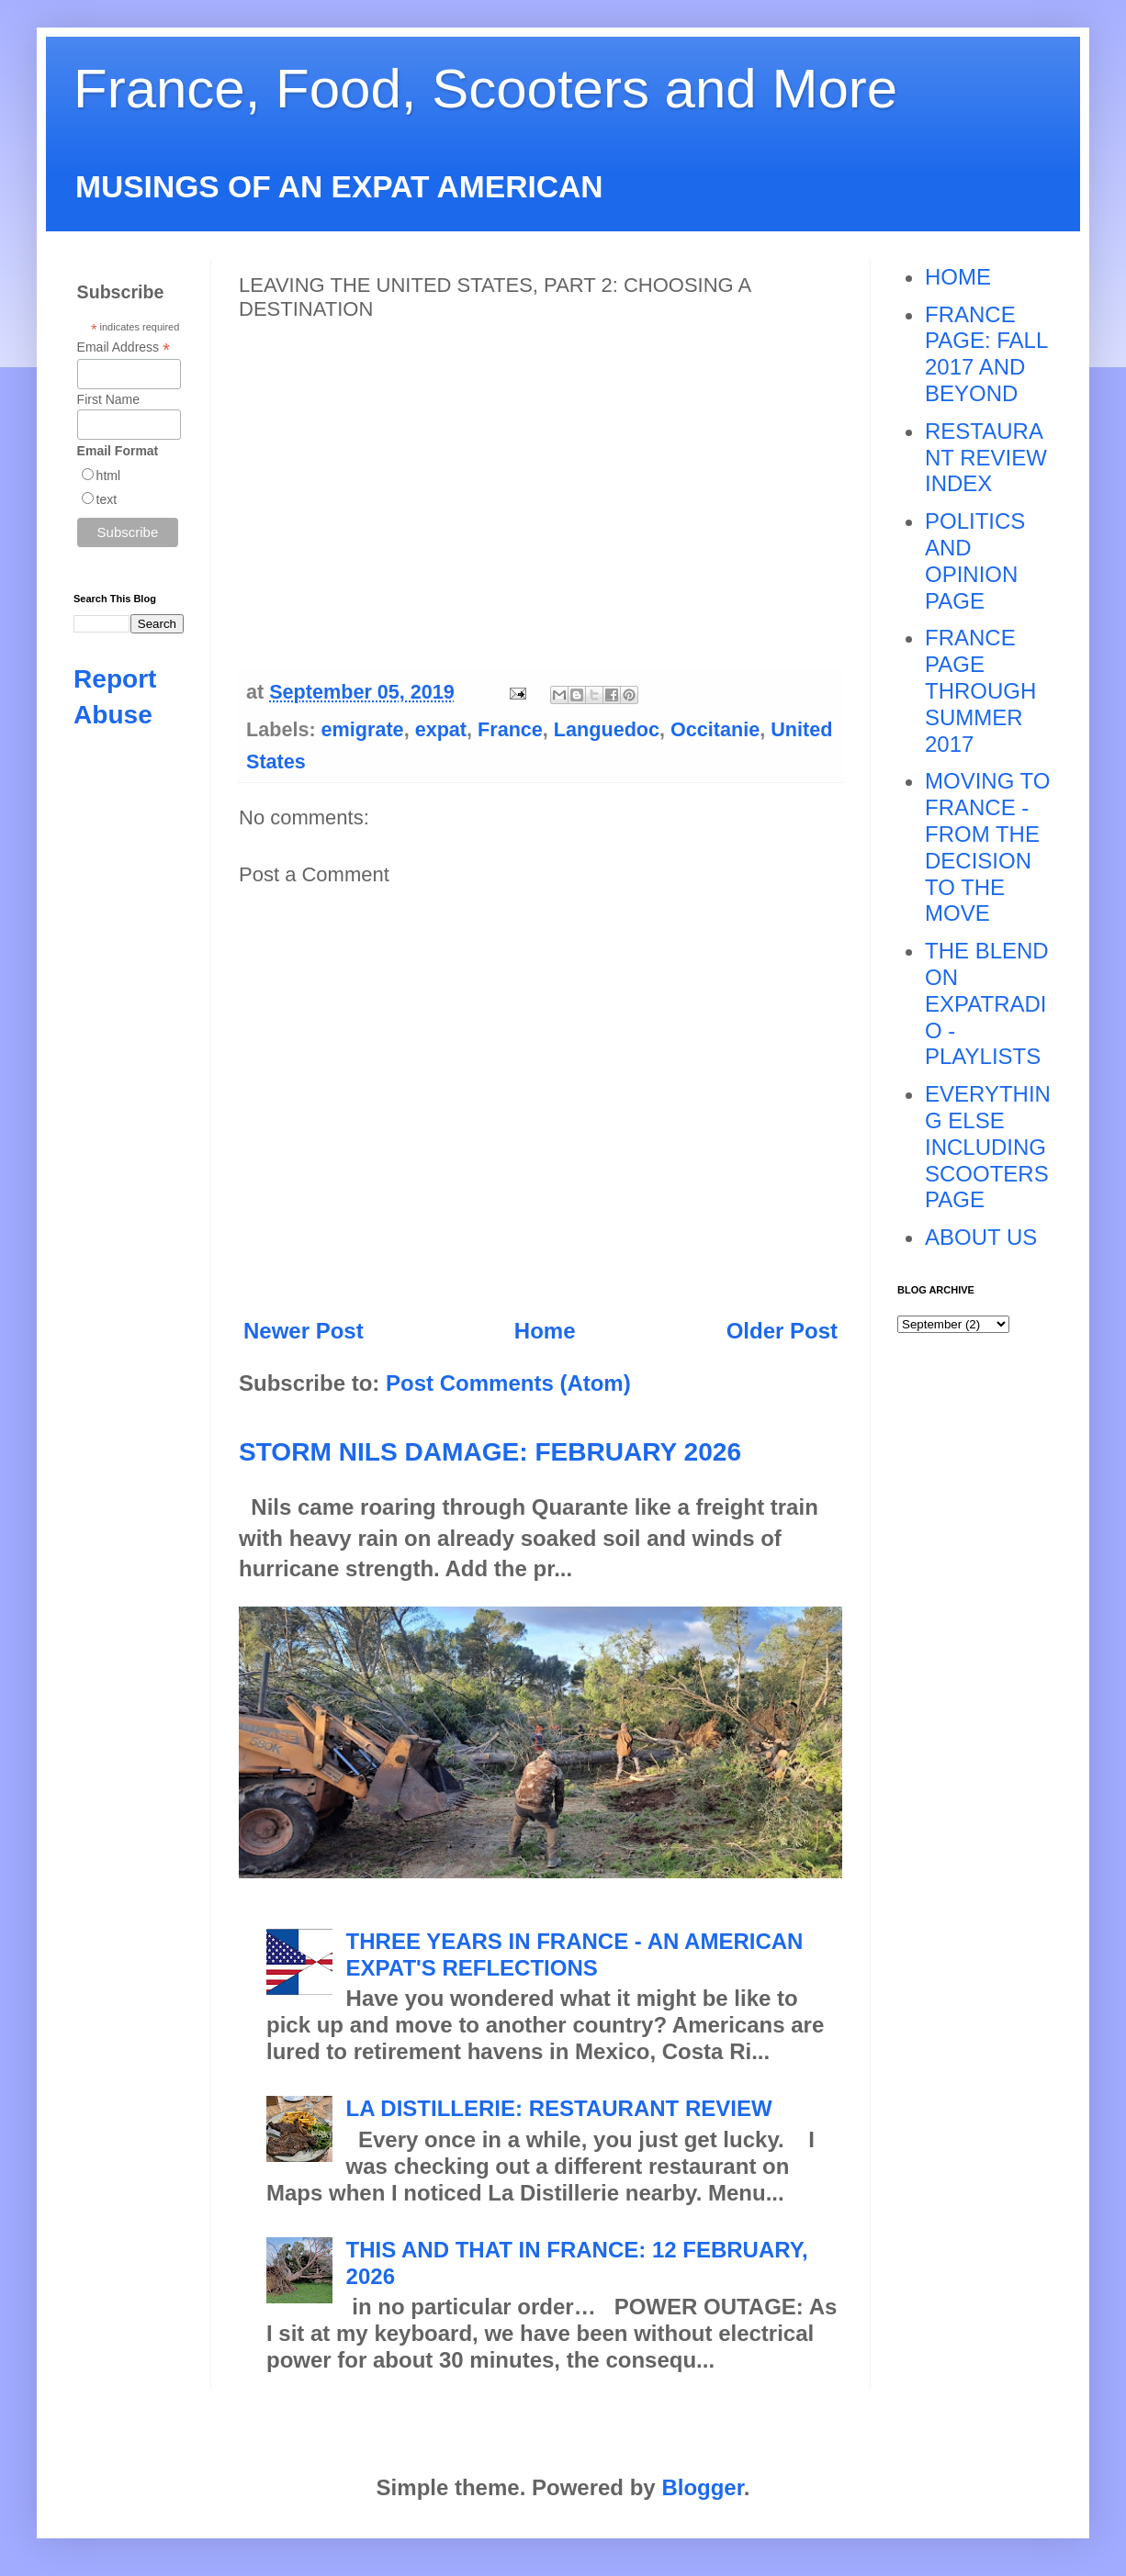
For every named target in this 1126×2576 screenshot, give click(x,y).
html (108, 475)
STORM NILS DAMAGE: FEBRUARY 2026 (490, 1452)
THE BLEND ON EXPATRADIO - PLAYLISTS (987, 1003)
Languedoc (606, 729)
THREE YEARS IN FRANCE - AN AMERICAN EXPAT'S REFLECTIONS (575, 1954)
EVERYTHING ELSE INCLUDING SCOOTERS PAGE (988, 1146)
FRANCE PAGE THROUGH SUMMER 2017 (980, 690)
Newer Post (303, 1330)
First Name (108, 399)
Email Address (124, 347)
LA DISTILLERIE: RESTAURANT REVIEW (559, 2108)
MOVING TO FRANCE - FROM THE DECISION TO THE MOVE (987, 846)
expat (441, 729)
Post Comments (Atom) (508, 1383)
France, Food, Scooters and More (485, 88)
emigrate (362, 729)
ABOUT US (981, 1237)
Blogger (702, 2487)
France (510, 729)
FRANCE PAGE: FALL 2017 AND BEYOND (986, 354)
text (107, 499)
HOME (958, 276)
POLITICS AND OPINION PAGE (975, 560)
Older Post (782, 1330)
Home (545, 1330)
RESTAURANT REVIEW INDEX (986, 458)
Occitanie (715, 729)
